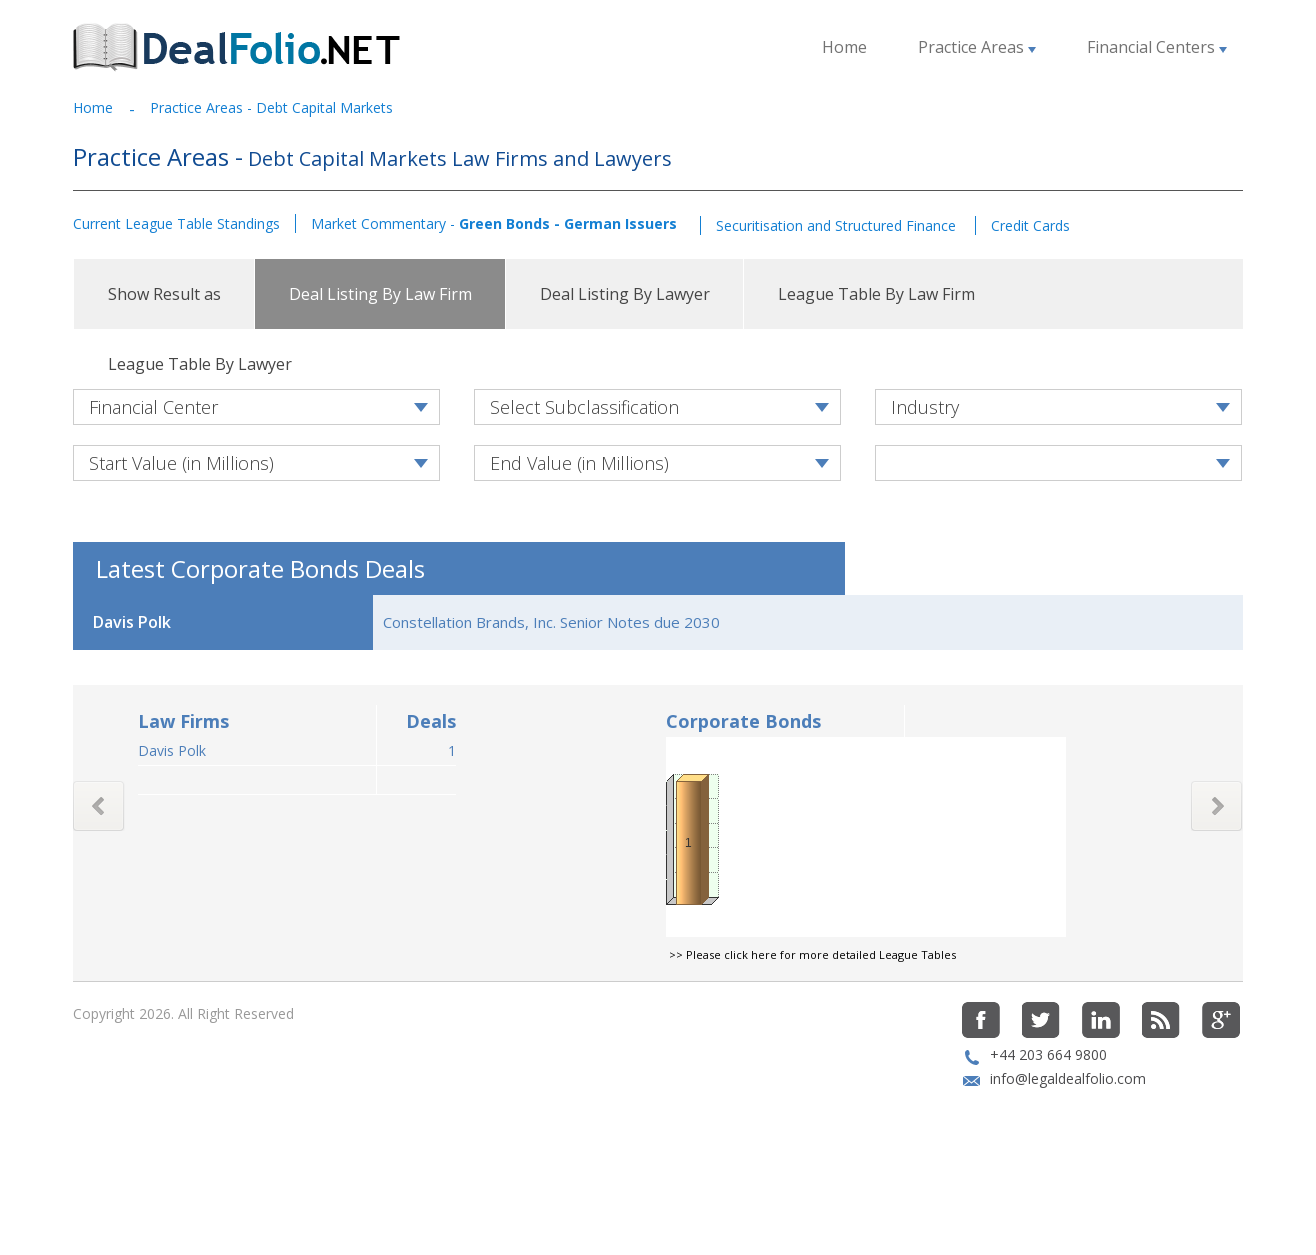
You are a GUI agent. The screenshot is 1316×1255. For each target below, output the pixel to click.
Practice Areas (977, 47)
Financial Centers (1157, 47)
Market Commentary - (494, 223)
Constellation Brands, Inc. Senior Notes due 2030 (551, 690)
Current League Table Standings (176, 223)
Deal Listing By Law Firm (380, 294)
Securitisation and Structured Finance (838, 225)
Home (844, 47)
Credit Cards (1030, 225)
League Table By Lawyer (200, 364)
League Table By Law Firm (876, 294)
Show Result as (164, 294)
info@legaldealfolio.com (1068, 1146)
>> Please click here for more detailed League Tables (812, 1022)
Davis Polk (172, 818)
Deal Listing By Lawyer (625, 294)
